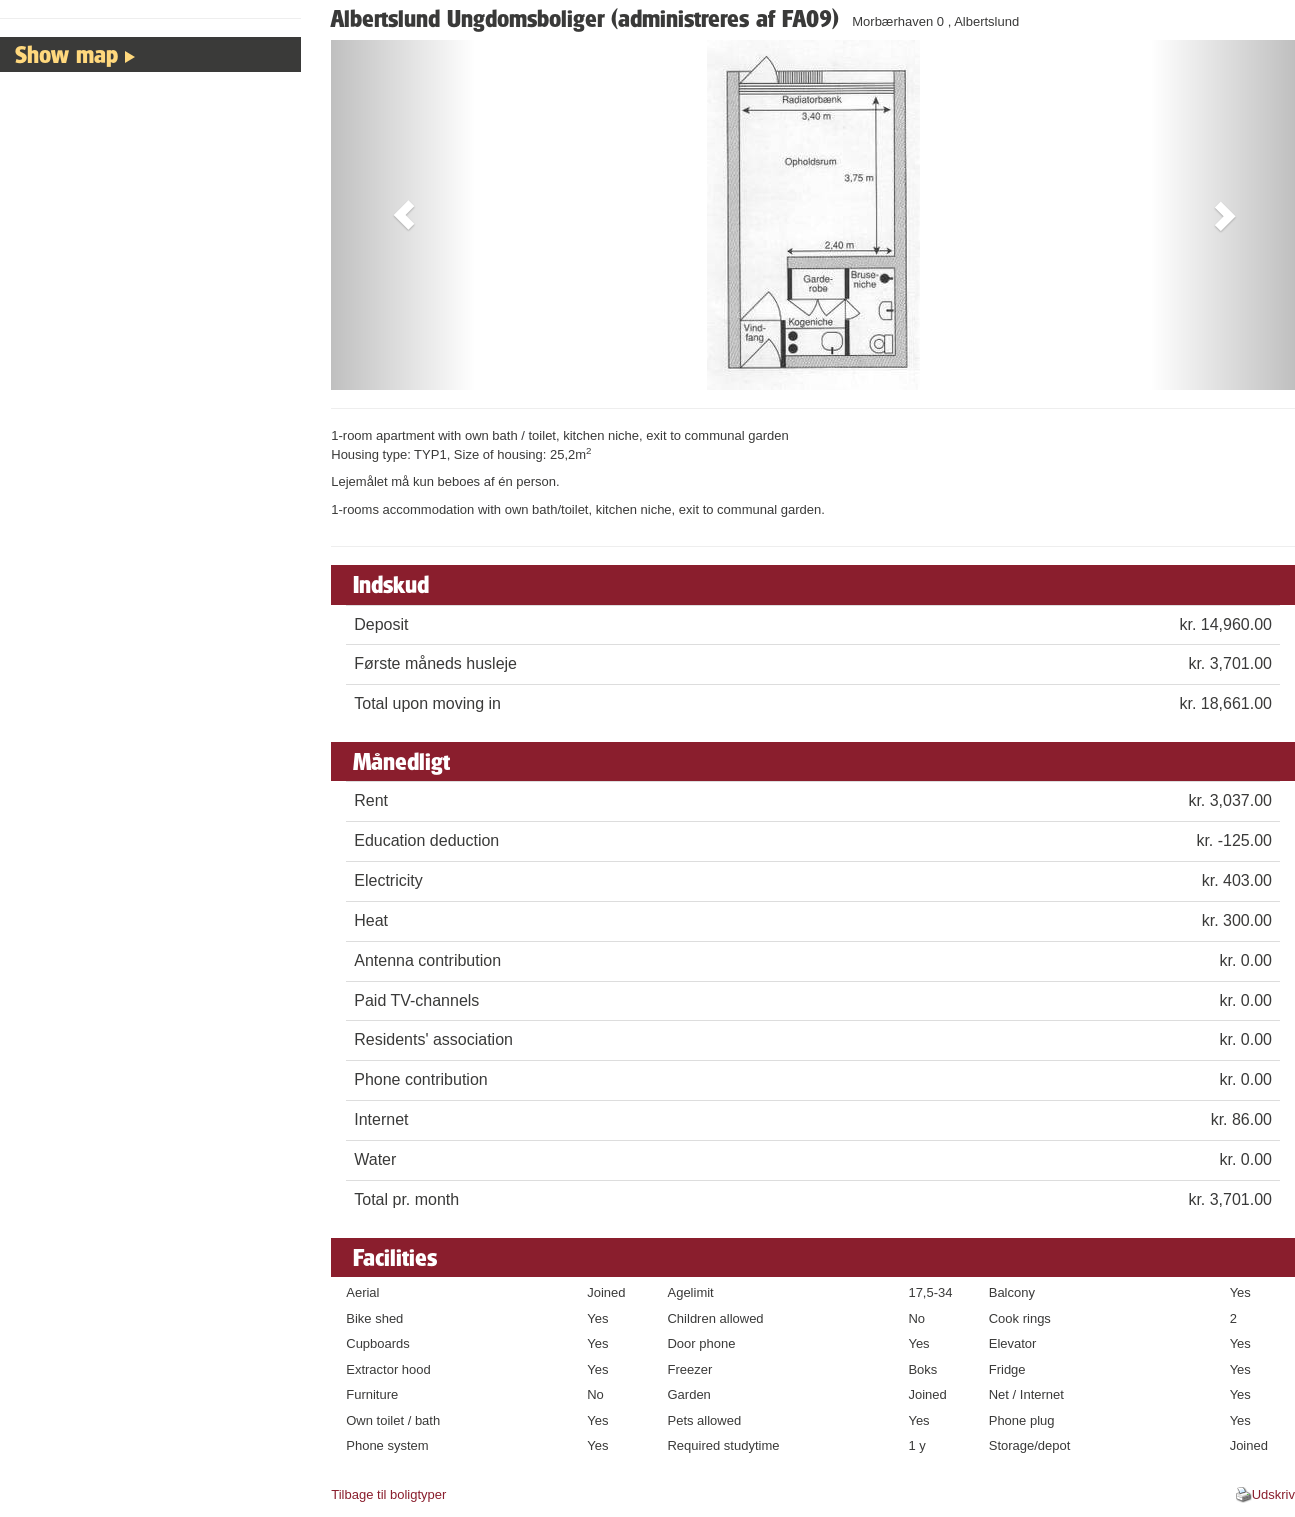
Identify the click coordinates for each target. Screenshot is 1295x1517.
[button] (403, 215)
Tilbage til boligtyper (388, 1494)
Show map (66, 54)
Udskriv (1273, 1494)
